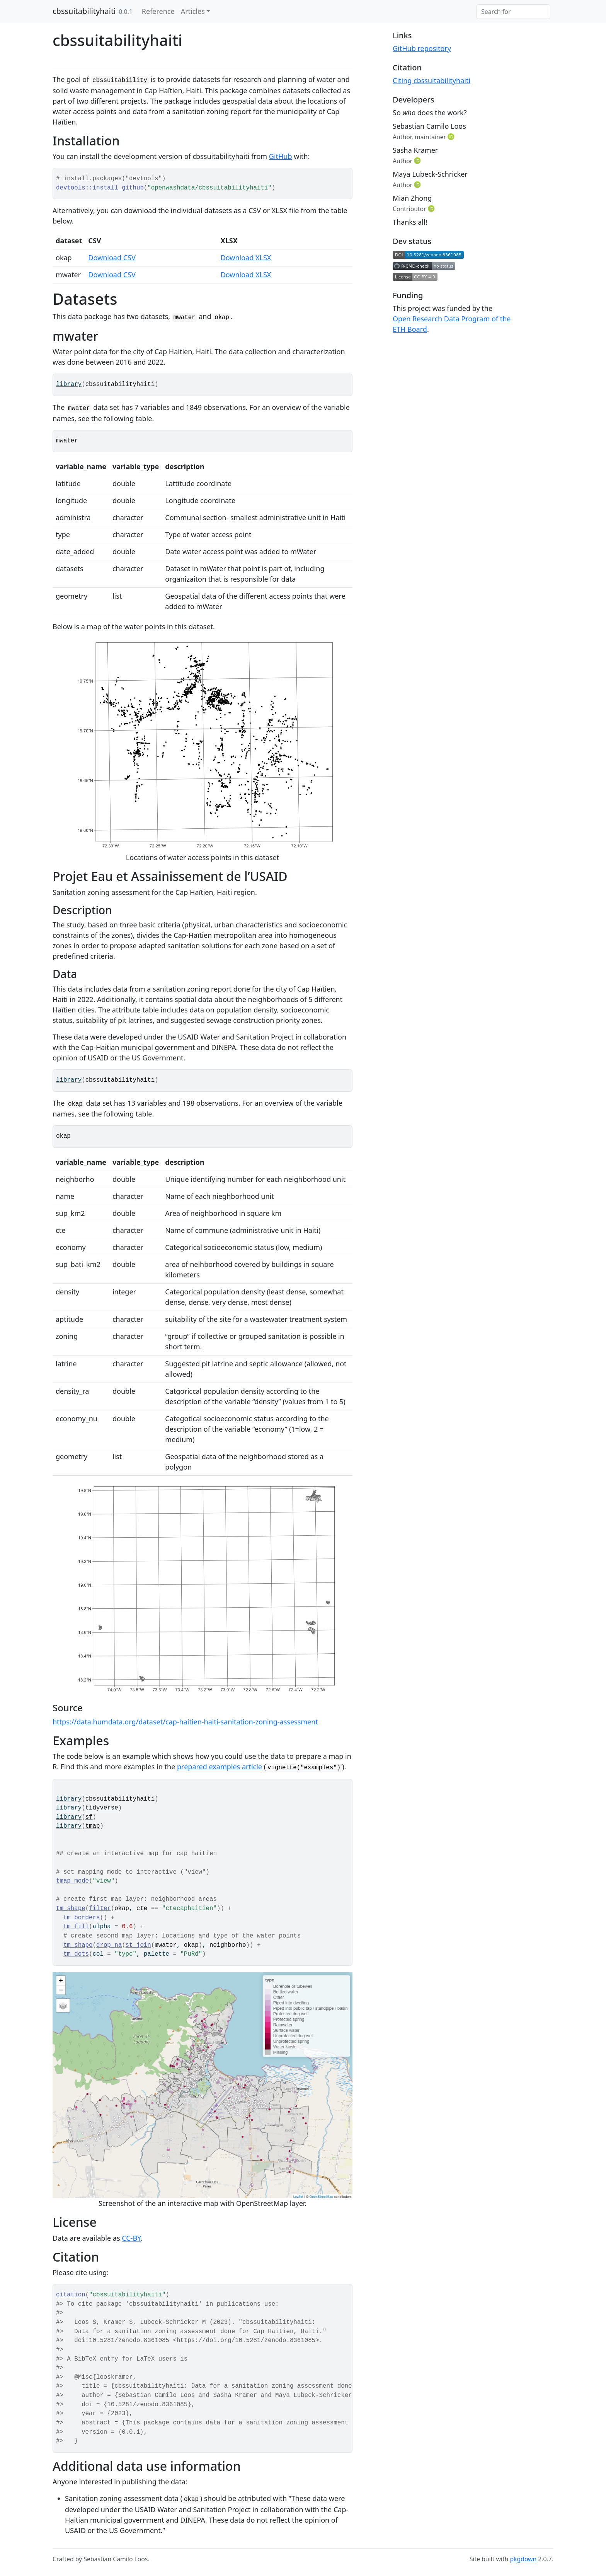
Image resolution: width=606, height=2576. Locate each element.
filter (100, 1908)
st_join (138, 1945)
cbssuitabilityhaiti (84, 11)
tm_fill (76, 1926)
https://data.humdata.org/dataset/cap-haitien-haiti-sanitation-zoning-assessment (185, 1721)
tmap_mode (72, 1881)
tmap (92, 1826)
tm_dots (76, 1954)
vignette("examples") (303, 1767)
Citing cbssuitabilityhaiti (431, 80)
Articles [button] (193, 11)
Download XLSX (246, 257)
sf (89, 1817)
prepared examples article (219, 1766)
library (69, 384)
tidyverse (101, 1807)
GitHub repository (422, 48)
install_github (118, 187)
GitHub (280, 156)
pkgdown (523, 2559)
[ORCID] (452, 136)
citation (70, 2294)
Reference (158, 11)
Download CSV (111, 257)
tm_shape (70, 1908)
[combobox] (513, 11)
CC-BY (131, 2238)
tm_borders (81, 1917)
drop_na (109, 1945)
